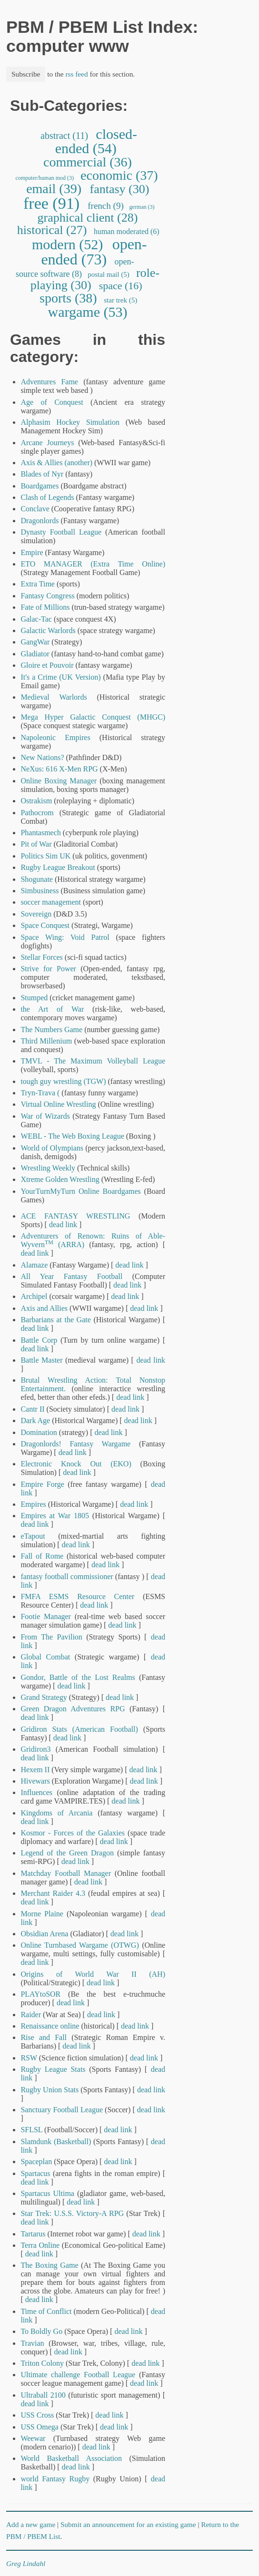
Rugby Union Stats (49, 2090)
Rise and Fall (43, 2037)
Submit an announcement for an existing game (128, 2524)
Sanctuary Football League (61, 2110)
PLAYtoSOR (40, 1994)
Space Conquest (45, 925)
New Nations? (42, 757)
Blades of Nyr (41, 474)
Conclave (34, 509)
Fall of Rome (41, 1556)
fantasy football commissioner (66, 1576)
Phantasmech (40, 833)
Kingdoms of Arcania (56, 1813)
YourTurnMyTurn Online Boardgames (80, 1191)
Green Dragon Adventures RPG (72, 1709)
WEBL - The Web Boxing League (72, 1136)
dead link (63, 1224)
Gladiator (34, 654)
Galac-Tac (36, 619)
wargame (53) (87, 312)
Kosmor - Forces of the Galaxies (72, 1833)
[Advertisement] (220, 240)
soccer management (50, 902)
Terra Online (40, 2245)
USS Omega (39, 2427)
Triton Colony (42, 2363)
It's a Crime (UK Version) (60, 677)
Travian (32, 2343)
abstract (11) (64, 135)
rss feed (76, 74)
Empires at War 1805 (54, 1516)
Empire (31, 552)
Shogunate (36, 879)
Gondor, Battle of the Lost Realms (77, 1677)
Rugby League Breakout (57, 867)
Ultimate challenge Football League (77, 2375)
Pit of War (35, 844)
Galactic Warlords (47, 630)
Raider (30, 2014)
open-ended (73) (94, 251)
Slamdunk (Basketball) (55, 2141)
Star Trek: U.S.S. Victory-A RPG (72, 2213)
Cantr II (32, 1409)
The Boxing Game (49, 2265)
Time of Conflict (45, 2311)
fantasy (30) (119, 189)
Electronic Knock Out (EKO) (75, 1464)
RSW (28, 2058)
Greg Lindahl (25, 2563)
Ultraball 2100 (42, 2395)
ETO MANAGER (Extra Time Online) (92, 564)
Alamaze (34, 1265)
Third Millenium (46, 1041)
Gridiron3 (35, 1749)
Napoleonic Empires (55, 737)
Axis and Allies (44, 1308)
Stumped (34, 998)
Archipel (33, 1296)
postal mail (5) (108, 274)
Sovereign (35, 914)
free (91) (52, 203)
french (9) (106, 206)
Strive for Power (48, 969)
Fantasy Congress (47, 596)
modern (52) (68, 244)
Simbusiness (39, 891)
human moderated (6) (126, 231)
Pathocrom (36, 813)
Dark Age (35, 1420)
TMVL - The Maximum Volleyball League (92, 1061)
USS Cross (37, 2415)
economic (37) (119, 175)
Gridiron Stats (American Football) (79, 1729)
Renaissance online (49, 2026)
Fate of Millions (45, 607)
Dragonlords (39, 521)
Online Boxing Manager (58, 781)
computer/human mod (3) (44, 178)
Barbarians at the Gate (55, 1320)
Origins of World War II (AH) (92, 1974)
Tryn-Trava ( (40, 1093)
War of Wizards (45, 1116)
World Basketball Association (71, 2458)
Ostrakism (37, 801)
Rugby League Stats (52, 2069)
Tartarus (32, 2234)
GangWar (35, 642)
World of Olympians (51, 1148)
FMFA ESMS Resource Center (77, 1596)
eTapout (32, 1536)
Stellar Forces (41, 957)
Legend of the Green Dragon (67, 1853)
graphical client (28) (87, 217)
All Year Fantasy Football (71, 1276)
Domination (38, 1432)
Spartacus (35, 2173)
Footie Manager (45, 1616)
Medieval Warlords (53, 697)
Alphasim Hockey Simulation (70, 422)
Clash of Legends (47, 497)
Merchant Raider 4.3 (52, 1893)
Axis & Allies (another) (56, 463)
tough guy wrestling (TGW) (63, 1081)
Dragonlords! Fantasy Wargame (75, 1444)
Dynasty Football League (60, 532)
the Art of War (52, 1009)
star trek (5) (120, 300)
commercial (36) (87, 162)
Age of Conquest (51, 402)
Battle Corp (38, 1340)
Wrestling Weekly (47, 1168)
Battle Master (41, 1360)
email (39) (54, 188)
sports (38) (68, 298)
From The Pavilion (51, 1637)
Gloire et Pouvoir (46, 665)
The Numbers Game (51, 1029)
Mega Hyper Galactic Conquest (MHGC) (92, 717)
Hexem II (35, 1770)
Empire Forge (42, 1484)
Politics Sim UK (45, 856)
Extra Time (37, 584)
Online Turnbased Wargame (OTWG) (79, 1945)
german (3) (142, 207)
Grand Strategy (43, 1697)
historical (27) (52, 230)
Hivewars (35, 1781)
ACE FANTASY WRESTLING (75, 1216)
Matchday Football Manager (65, 1873)
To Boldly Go (41, 2331)
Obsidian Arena (44, 1934)
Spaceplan (36, 2161)
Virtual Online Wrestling (58, 1104)
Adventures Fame (49, 382)
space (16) (120, 286)
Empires (33, 1504)
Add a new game (30, 2524)
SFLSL (31, 2130)
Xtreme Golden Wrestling (59, 1179)
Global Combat (45, 1657)
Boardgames (39, 486)
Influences (36, 1792)
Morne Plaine (41, 1914)
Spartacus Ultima (47, 2193)
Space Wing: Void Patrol (64, 937)
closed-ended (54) (96, 141)
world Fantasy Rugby (55, 2479)
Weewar (32, 2438)
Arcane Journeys (47, 443)
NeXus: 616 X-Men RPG (59, 769)
